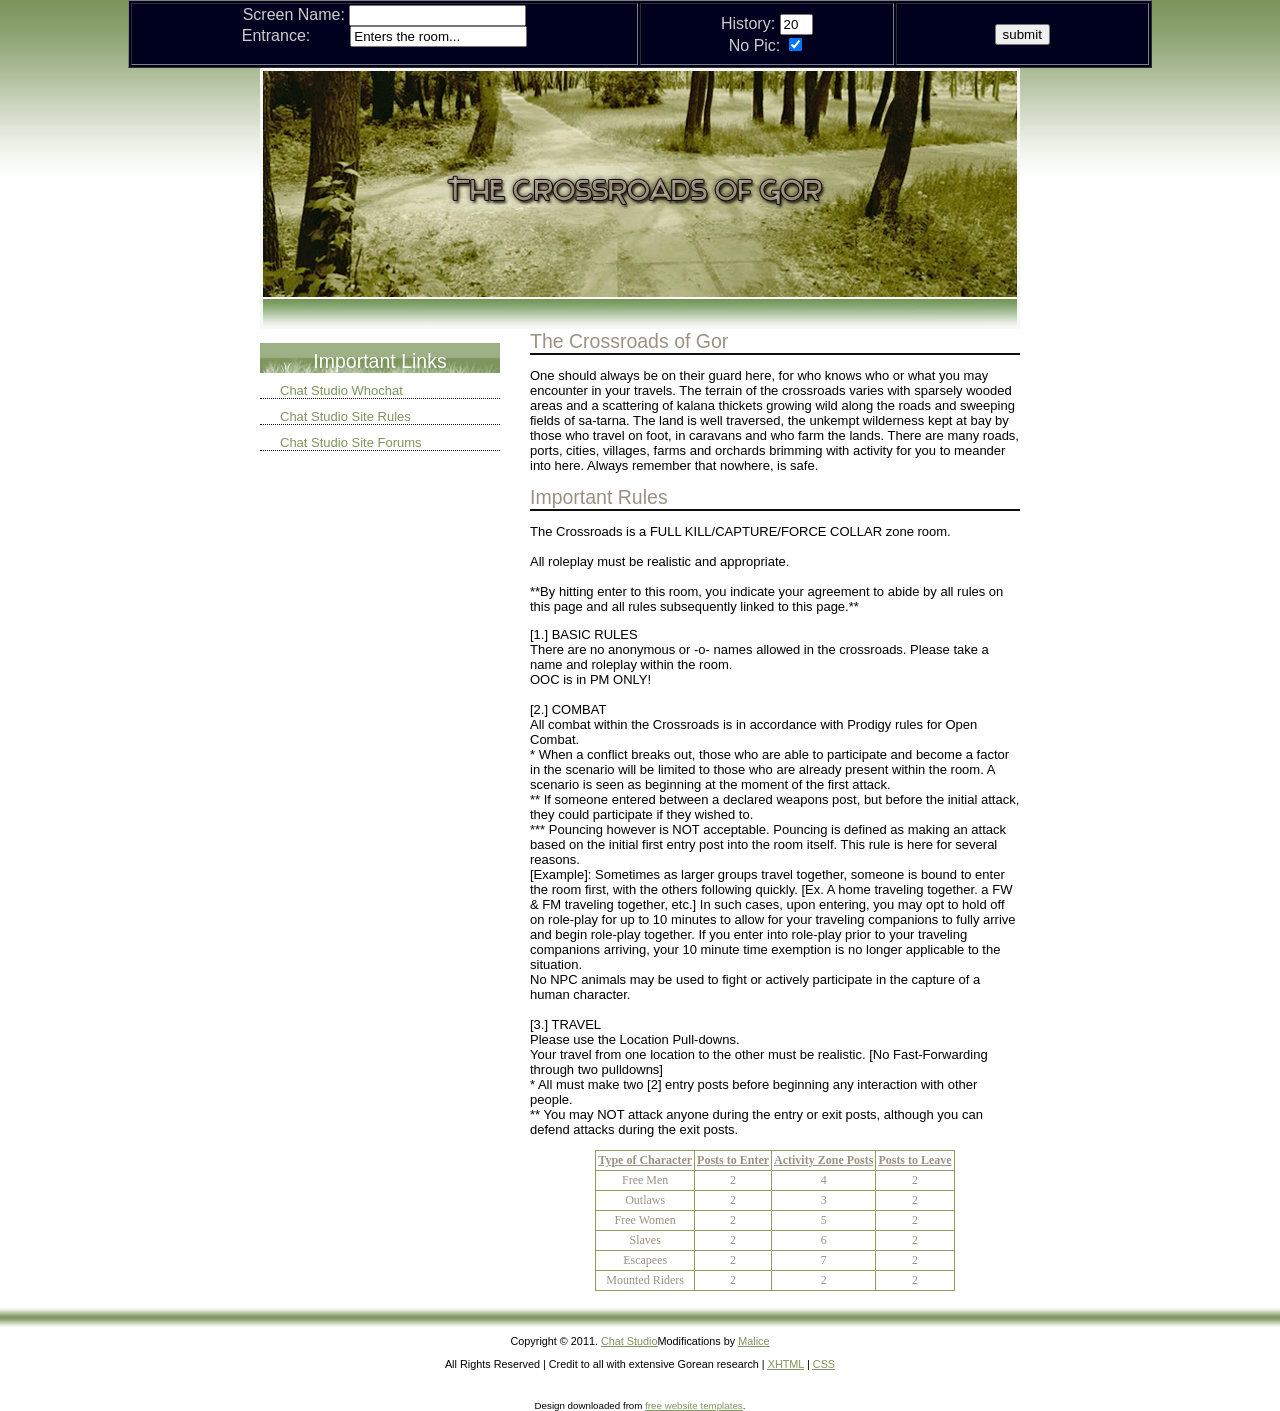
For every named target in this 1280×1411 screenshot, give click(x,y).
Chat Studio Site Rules (345, 416)
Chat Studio (629, 1341)
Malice (753, 1341)
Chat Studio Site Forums (351, 442)
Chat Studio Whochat (341, 390)
